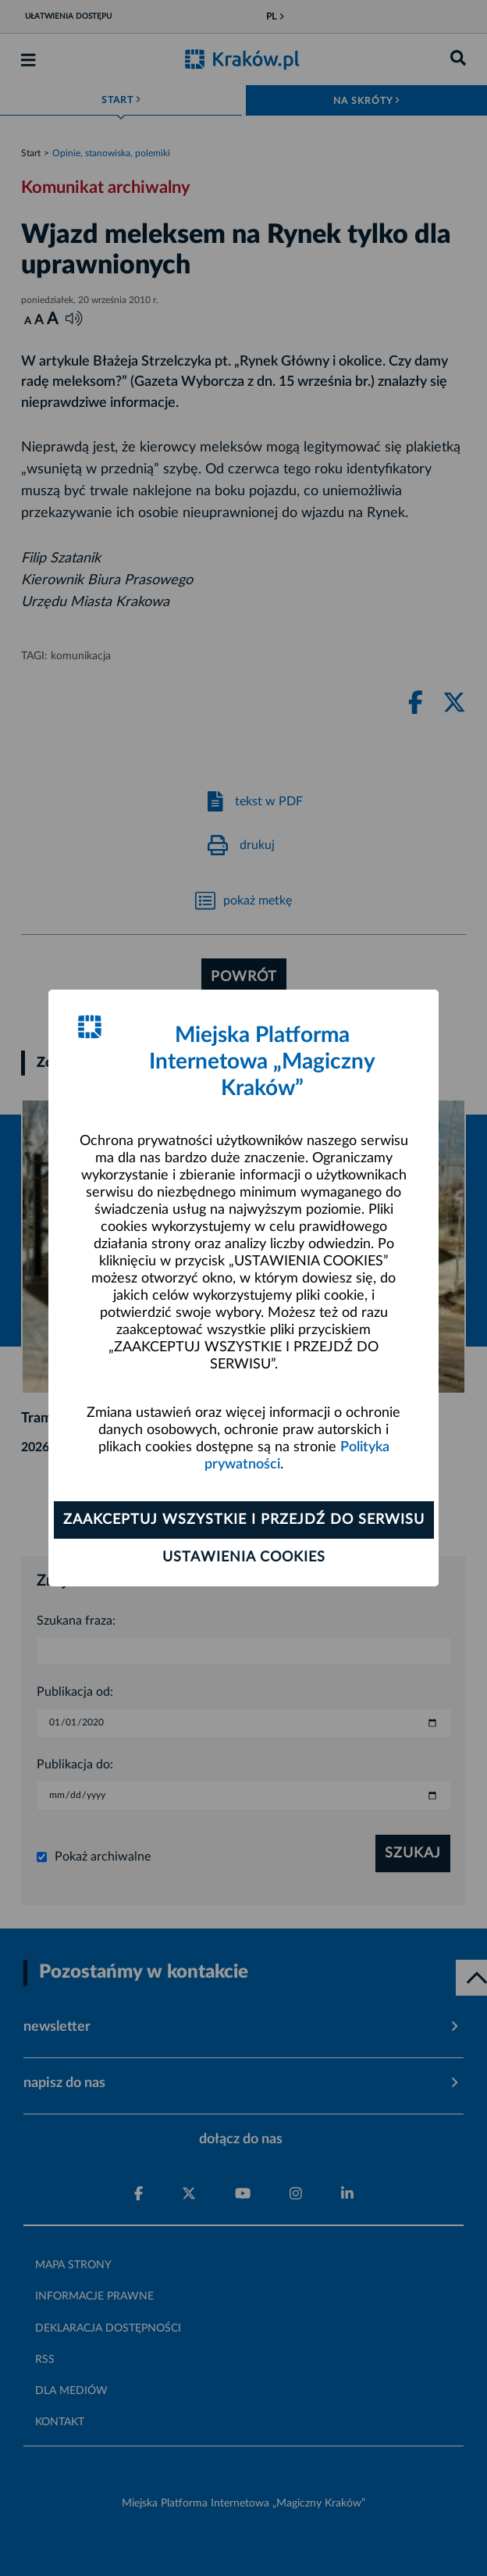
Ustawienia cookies (243, 1557)
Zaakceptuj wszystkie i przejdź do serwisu (244, 1520)
